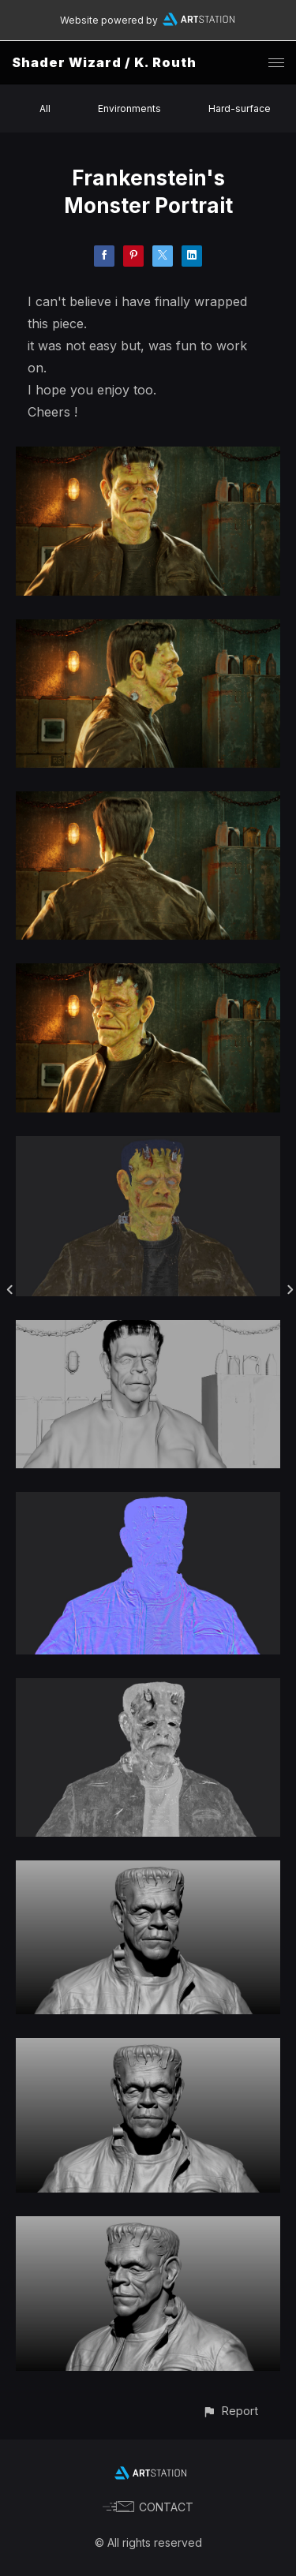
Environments (129, 108)
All (45, 108)
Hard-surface (239, 108)
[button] (230, 2411)
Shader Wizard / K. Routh (104, 62)
